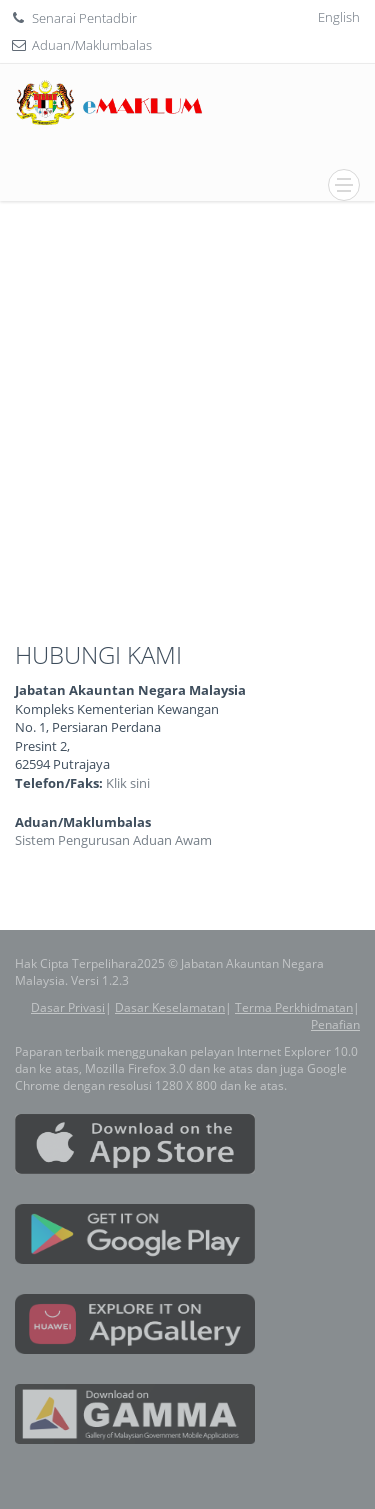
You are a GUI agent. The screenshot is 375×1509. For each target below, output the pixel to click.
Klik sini (128, 783)
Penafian (335, 1024)
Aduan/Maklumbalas (92, 45)
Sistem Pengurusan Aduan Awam (113, 840)
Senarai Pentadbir (84, 18)
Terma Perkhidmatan (294, 1007)
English (339, 17)
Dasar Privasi (68, 1007)
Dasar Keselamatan (170, 1007)
